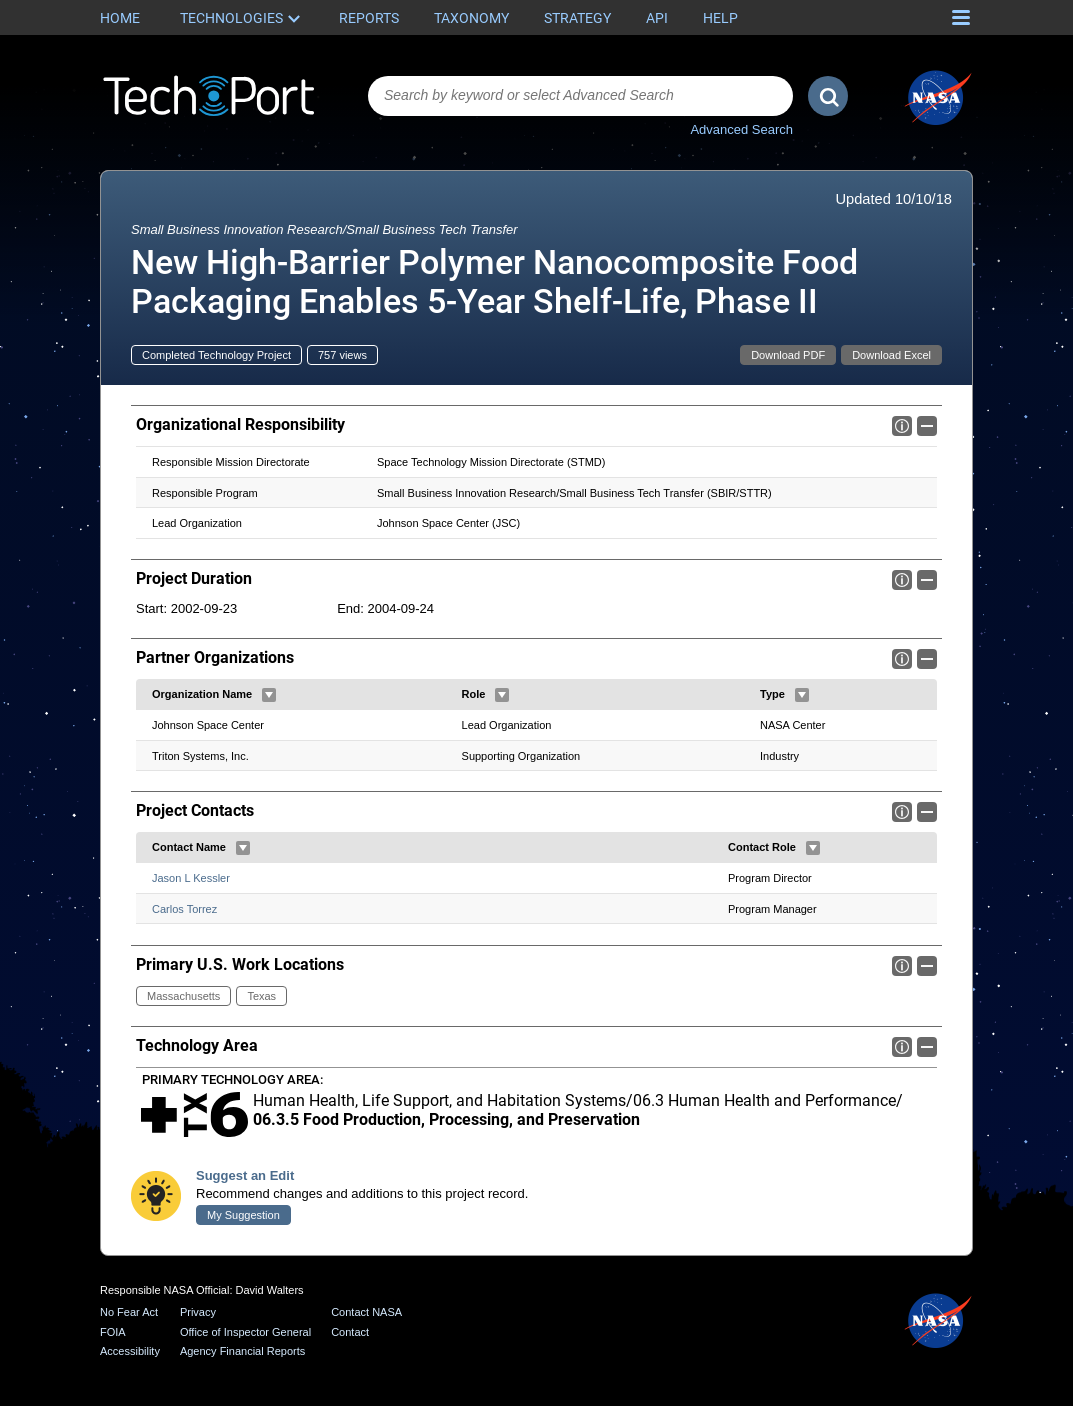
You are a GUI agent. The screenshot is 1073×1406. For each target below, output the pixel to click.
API (657, 18)
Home (120, 18)
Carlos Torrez (184, 909)
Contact (350, 1332)
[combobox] (580, 96)
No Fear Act (129, 1312)
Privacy (198, 1312)
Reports (369, 18)
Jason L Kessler (191, 878)
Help (720, 18)
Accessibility (130, 1352)
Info (902, 426)
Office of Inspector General (245, 1332)
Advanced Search (741, 129)
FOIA (113, 1332)
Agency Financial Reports (242, 1352)
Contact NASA (366, 1312)
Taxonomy (471, 18)
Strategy (577, 18)
